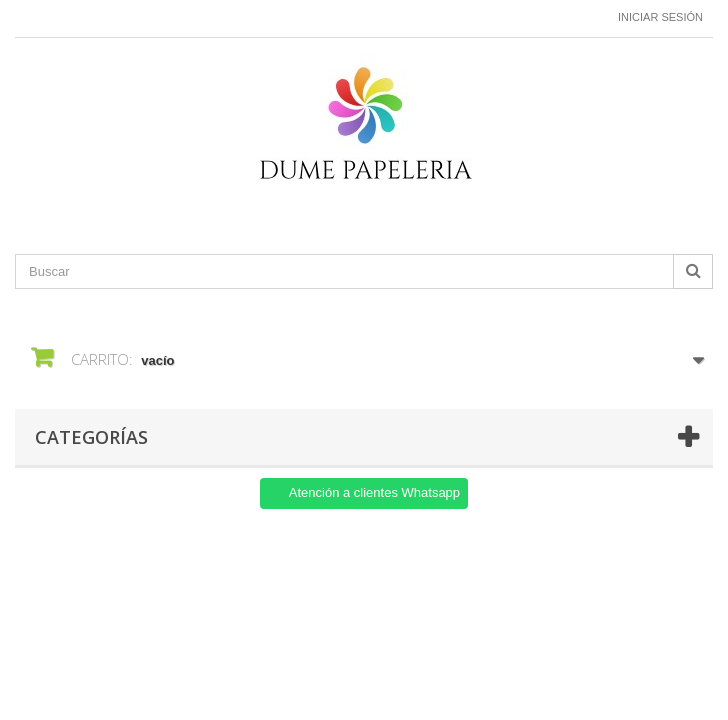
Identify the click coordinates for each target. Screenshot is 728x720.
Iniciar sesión (660, 17)
